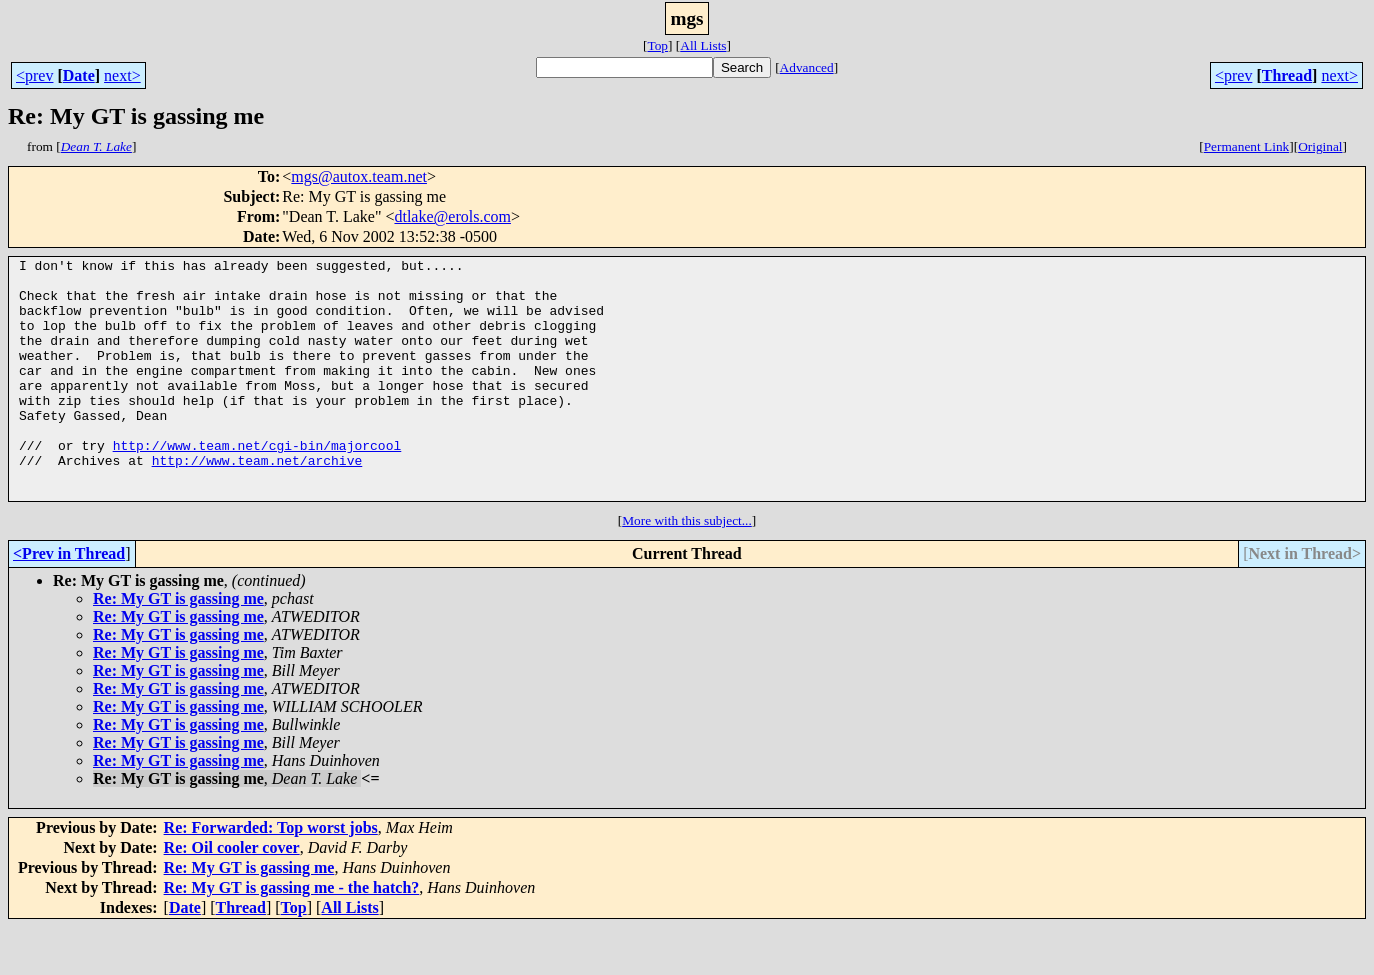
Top (657, 45)
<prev (34, 75)
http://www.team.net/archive (257, 502)
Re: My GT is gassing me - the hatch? (292, 935)
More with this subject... (687, 568)
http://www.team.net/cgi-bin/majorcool (257, 484)
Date (79, 75)
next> (122, 75)
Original (1320, 146)
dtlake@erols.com (452, 216)
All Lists (703, 45)
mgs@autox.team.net (359, 176)
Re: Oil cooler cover (232, 895)
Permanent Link (1247, 146)
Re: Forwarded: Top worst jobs (271, 875)
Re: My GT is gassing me (178, 646)
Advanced (807, 67)
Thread (1287, 75)
